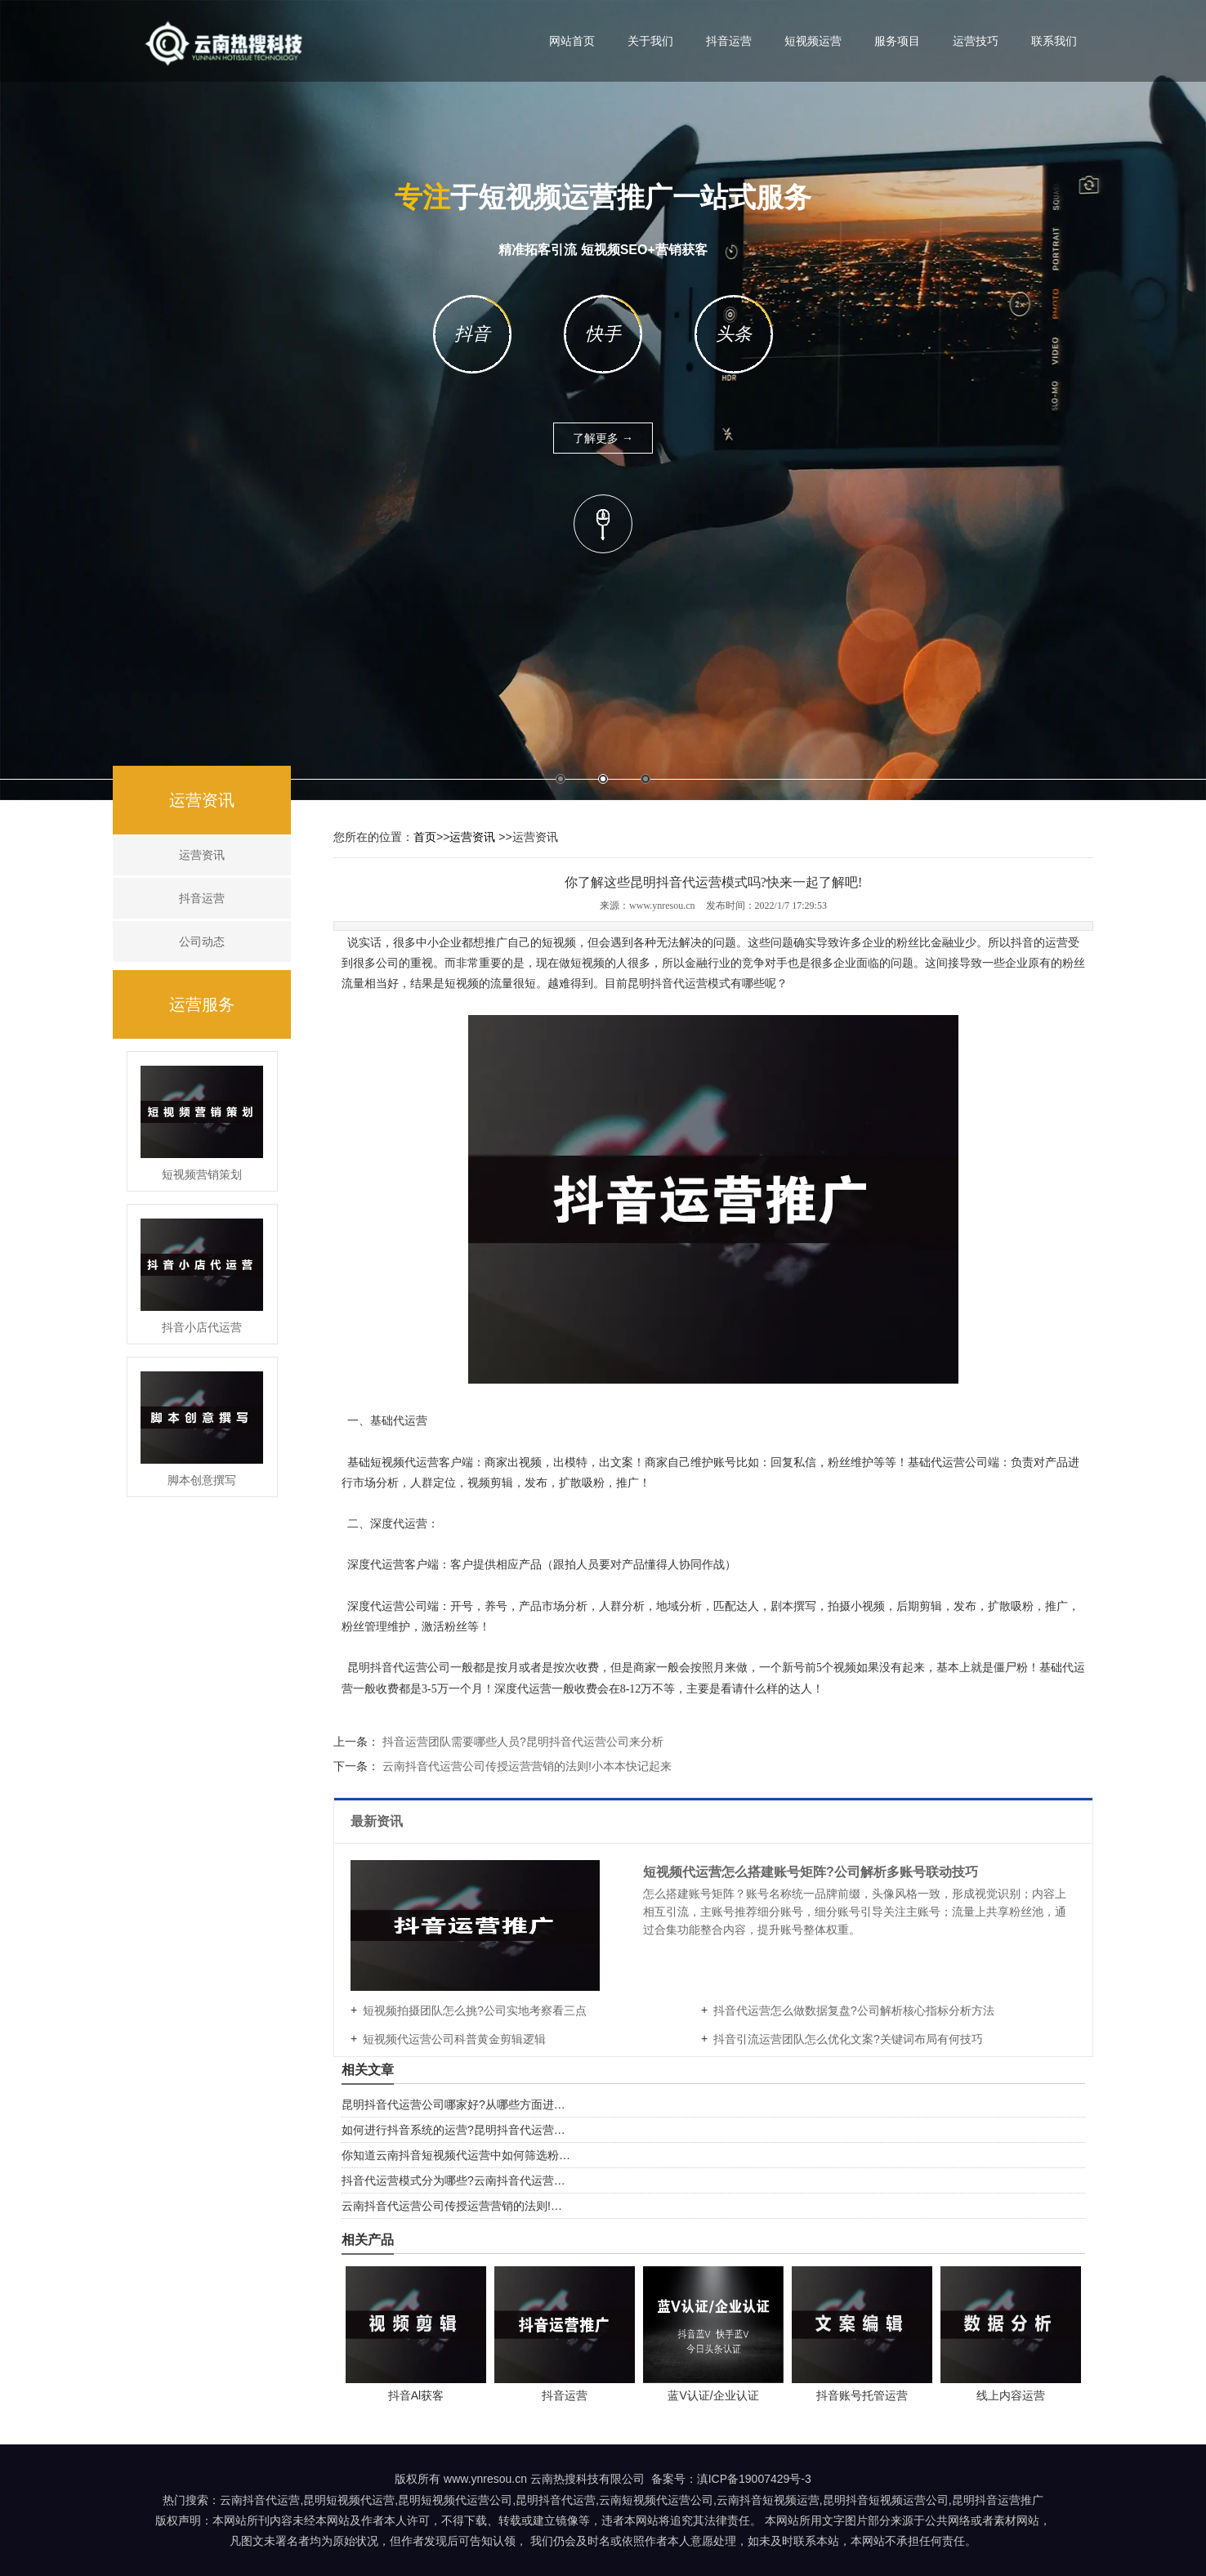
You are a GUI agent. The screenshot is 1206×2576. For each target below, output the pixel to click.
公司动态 (202, 941)
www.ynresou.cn (662, 905)
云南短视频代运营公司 (656, 2500)
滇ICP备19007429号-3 (754, 2478)
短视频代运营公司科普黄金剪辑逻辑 (454, 2039)
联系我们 (1054, 40)
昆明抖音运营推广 (997, 2500)
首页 (424, 836)
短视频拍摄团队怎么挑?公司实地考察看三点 (475, 2010)
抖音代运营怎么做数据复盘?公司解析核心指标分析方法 (853, 2010)
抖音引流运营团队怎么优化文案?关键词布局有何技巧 (848, 2039)
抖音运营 (729, 40)
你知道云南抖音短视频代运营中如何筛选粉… (456, 2155)
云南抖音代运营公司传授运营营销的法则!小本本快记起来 (525, 1766)
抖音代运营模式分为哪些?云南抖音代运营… (453, 2180)
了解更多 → (603, 438)
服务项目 (897, 40)
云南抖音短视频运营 (768, 2500)
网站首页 (572, 40)
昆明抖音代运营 (668, 983)
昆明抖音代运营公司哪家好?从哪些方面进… (453, 2104)
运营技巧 (975, 40)
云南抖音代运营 (260, 2500)
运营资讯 (201, 800)
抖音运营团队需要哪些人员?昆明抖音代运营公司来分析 (521, 1741)
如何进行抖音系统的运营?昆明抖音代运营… (453, 2129)
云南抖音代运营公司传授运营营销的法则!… (452, 2205)
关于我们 (650, 40)
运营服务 (201, 1004)
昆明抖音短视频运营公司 (886, 2500)
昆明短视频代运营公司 (455, 2500)
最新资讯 (378, 1821)
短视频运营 (813, 40)
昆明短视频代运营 (349, 2500)
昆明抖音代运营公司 (398, 1667)
